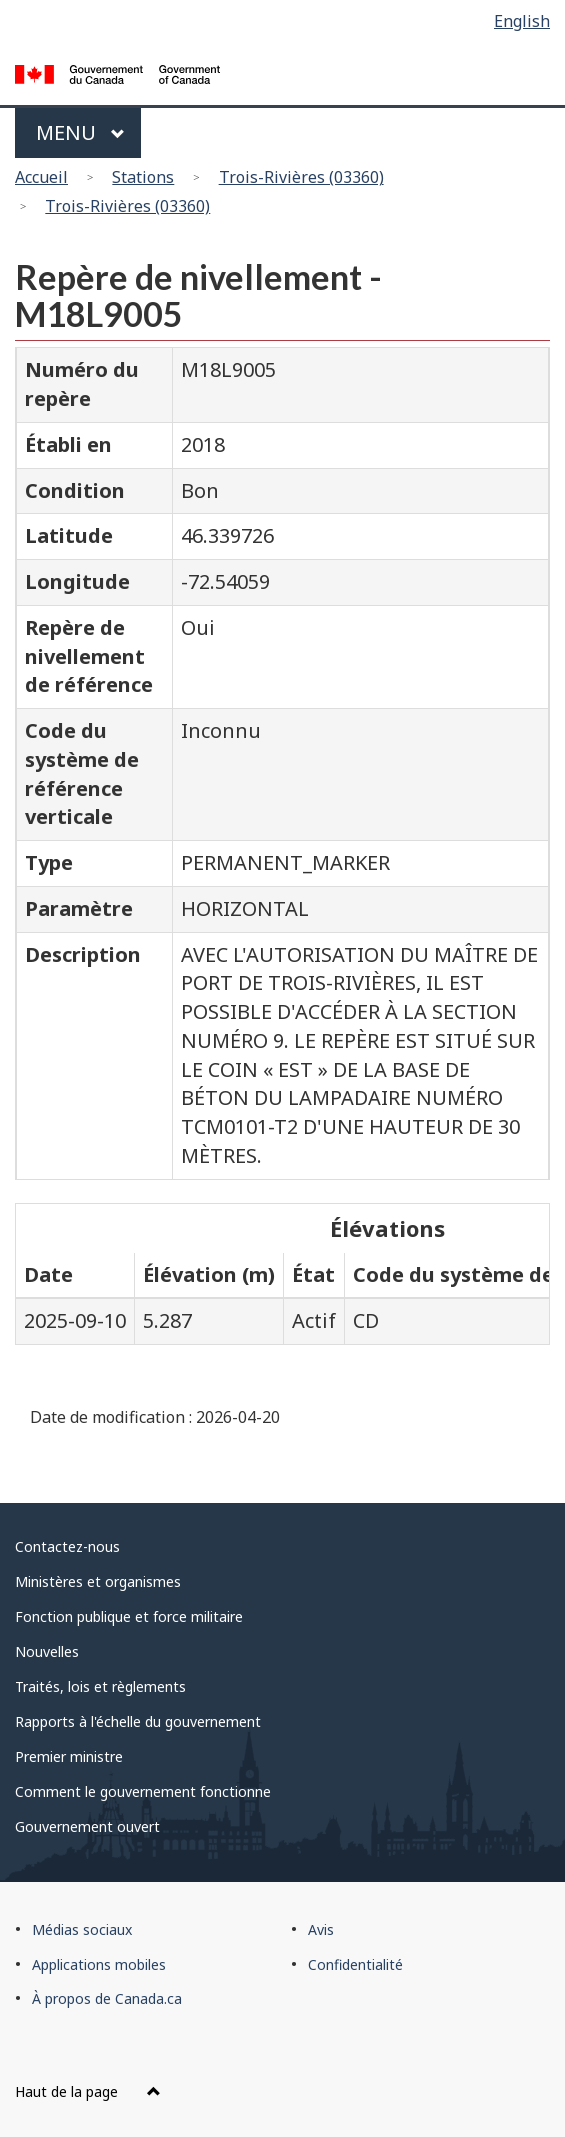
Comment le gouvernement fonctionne (143, 1791)
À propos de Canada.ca (107, 1998)
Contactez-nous (67, 1546)
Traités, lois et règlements (100, 1686)
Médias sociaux (82, 1929)
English (522, 21)
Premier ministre (69, 1756)
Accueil (41, 177)
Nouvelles (47, 1651)
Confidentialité (355, 1964)
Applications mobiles (99, 1964)
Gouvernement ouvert (87, 1826)
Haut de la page (88, 2091)
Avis (321, 1929)
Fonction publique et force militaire (129, 1616)
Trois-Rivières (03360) (301, 177)
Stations (143, 177)
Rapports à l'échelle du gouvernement (138, 1721)
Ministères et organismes (98, 1581)
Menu (80, 132)
